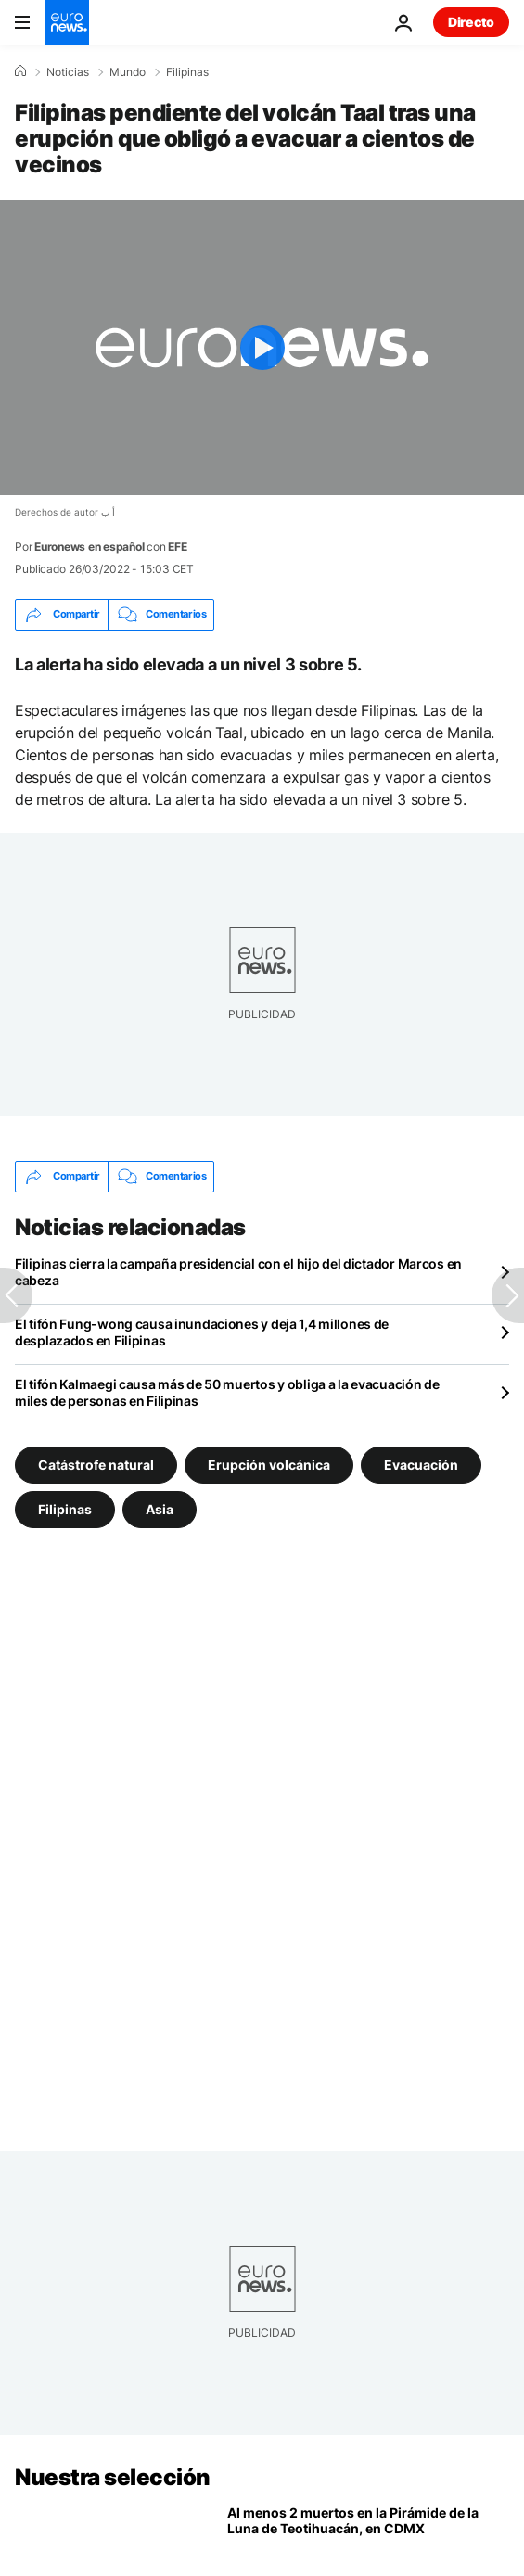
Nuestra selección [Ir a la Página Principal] (113, 2477)
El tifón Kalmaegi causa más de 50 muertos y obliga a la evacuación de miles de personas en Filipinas (227, 1392)
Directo (471, 22)
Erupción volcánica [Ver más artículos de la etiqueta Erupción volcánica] (269, 1464)
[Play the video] (262, 347)
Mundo (127, 72)
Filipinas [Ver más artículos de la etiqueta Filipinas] (65, 1508)
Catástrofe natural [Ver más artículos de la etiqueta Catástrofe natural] (96, 1464)
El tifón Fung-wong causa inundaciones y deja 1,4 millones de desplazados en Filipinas (202, 1332)
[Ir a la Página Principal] (67, 22)
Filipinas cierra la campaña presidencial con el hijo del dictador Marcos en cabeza (238, 1272)
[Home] (20, 71)
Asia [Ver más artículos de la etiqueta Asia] (159, 1508)
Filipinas (187, 72)
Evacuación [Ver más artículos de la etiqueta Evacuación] (421, 1464)
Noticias (67, 72)
